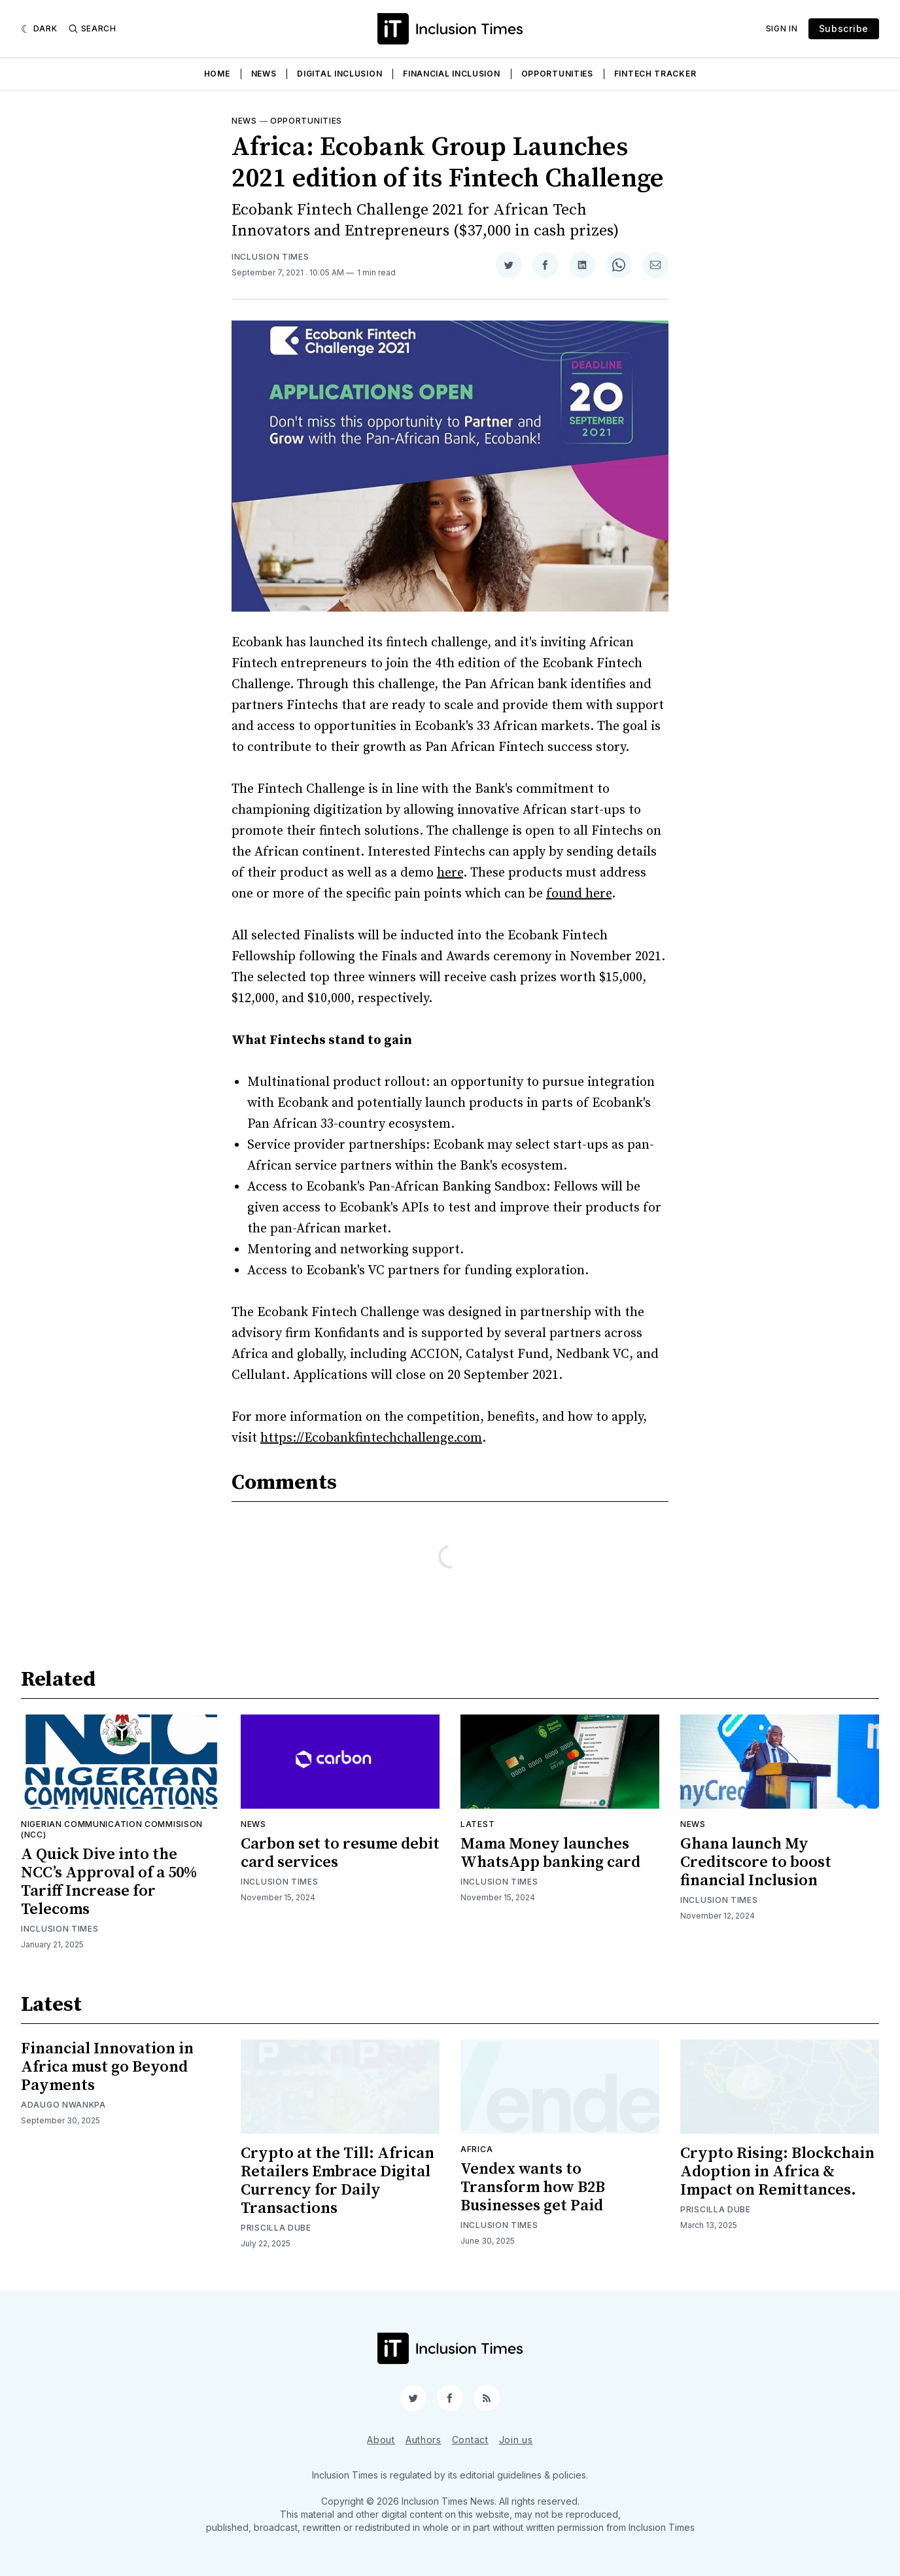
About (381, 2439)
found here (579, 894)
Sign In (782, 28)
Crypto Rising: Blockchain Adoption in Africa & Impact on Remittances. (777, 2172)
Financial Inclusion (451, 73)
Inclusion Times (270, 257)
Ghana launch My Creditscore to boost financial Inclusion (755, 1862)
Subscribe (844, 28)
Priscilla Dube (276, 2228)
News (264, 73)
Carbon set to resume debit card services (340, 1853)
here (450, 873)
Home (217, 73)
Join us (516, 2439)
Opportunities (557, 73)
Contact (470, 2439)
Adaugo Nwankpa (63, 2105)
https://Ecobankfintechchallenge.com (371, 1438)
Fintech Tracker (655, 73)
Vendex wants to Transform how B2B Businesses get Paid (532, 2187)
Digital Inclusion (339, 73)
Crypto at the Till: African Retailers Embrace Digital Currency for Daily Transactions (337, 2181)
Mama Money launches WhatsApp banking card (550, 1853)
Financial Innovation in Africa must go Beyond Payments (107, 2067)
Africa (476, 2149)
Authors (423, 2439)
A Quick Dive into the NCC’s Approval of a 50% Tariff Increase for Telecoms (109, 1882)
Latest (477, 1824)
